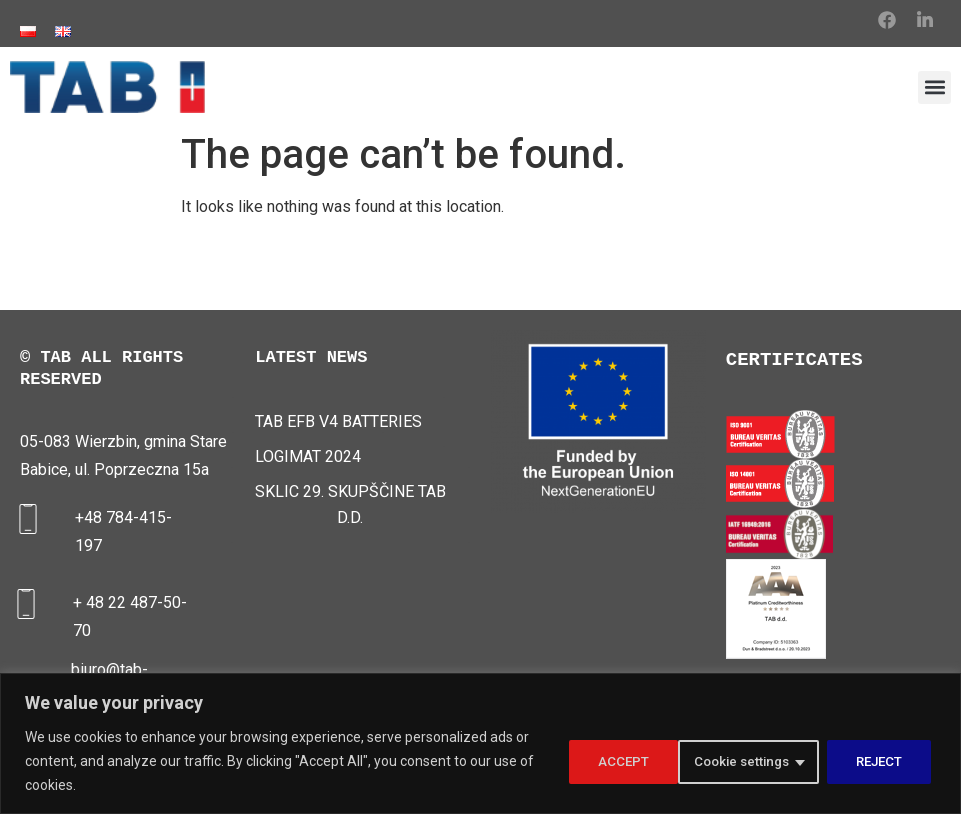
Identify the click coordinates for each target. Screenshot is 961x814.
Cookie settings (620, 761)
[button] (934, 87)
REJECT (763, 761)
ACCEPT (881, 761)
